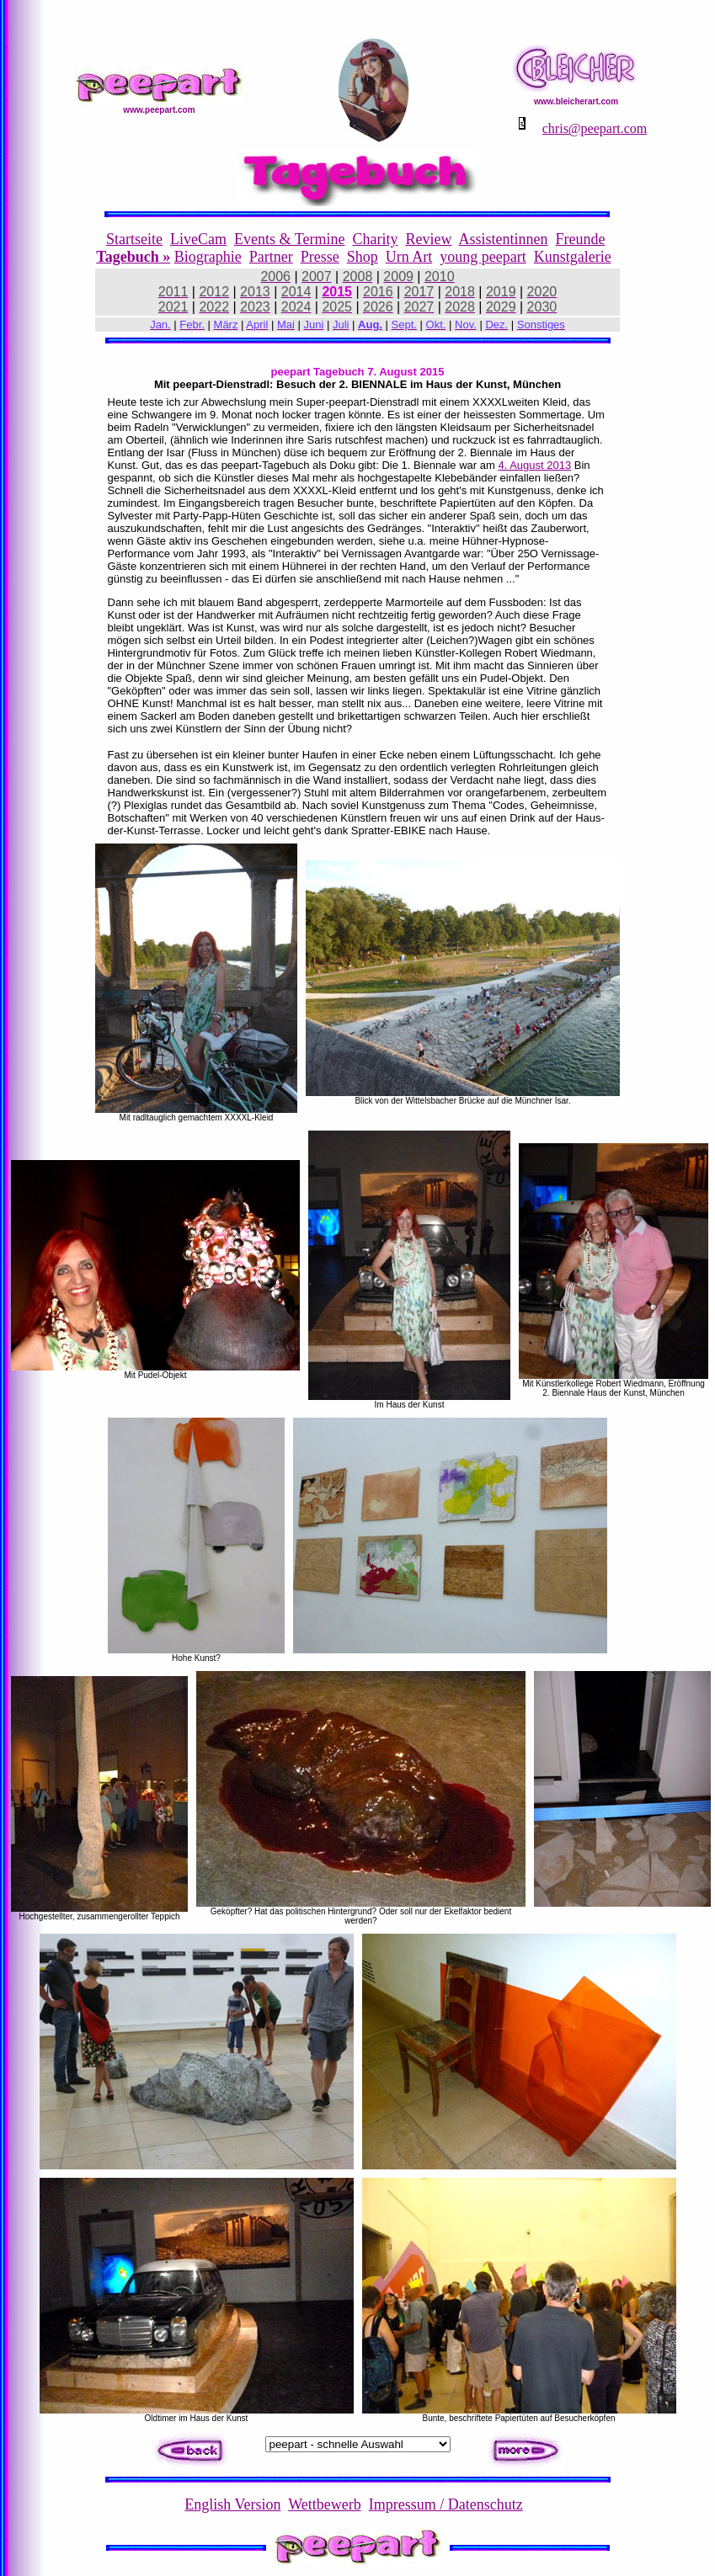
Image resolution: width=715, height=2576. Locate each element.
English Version (232, 2504)
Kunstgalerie (572, 256)
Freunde (580, 239)
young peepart (483, 256)
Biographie (208, 256)
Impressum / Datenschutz (446, 2504)
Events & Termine (289, 239)
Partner (271, 256)
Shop (362, 256)
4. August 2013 (534, 465)
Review (428, 239)
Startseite (134, 239)
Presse (320, 256)
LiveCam (198, 239)
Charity (375, 239)
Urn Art (409, 256)
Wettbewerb (324, 2504)
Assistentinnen (502, 239)
